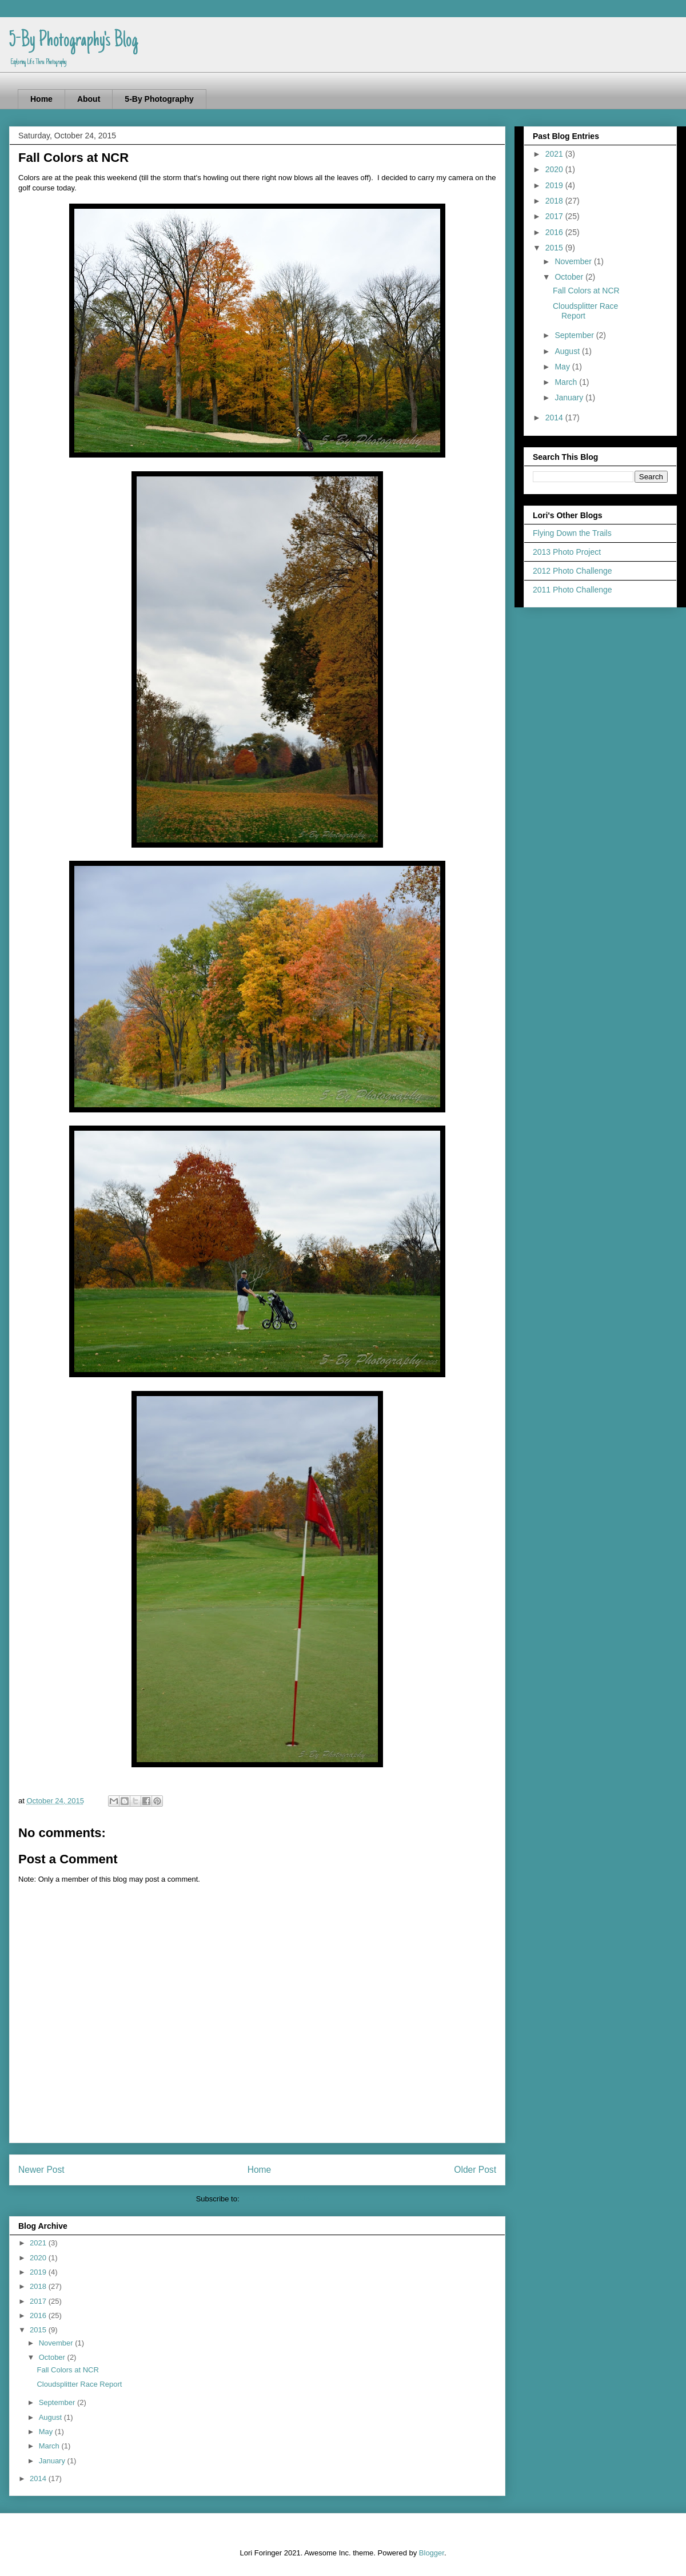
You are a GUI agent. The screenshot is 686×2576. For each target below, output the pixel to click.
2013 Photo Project (567, 551)
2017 (39, 2301)
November (57, 2343)
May (47, 2431)
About (88, 99)
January (53, 2460)
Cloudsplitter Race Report (79, 2384)
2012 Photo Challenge (572, 570)
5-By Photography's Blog (73, 41)
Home (41, 99)
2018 (39, 2286)
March (50, 2446)
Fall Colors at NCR (67, 2370)
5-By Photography (159, 99)
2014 (39, 2478)
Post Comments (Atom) (279, 2199)
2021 (39, 2243)
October (53, 2357)
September (58, 2402)
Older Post (475, 2170)
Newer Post (41, 2170)
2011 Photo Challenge (572, 589)
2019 (39, 2272)
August (51, 2417)
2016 (39, 2315)
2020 (39, 2257)
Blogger (431, 2553)
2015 (39, 2329)
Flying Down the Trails (572, 533)
